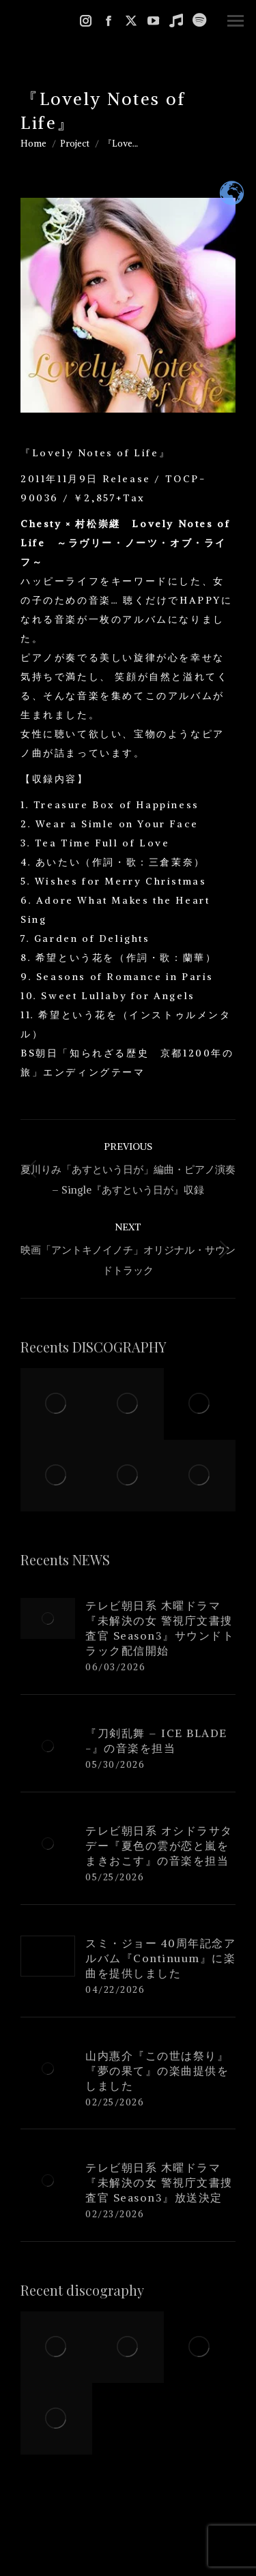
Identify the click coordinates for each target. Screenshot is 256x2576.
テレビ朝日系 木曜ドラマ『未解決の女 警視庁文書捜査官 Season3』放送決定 (159, 2182)
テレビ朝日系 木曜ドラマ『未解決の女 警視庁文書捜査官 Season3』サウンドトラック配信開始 (159, 1628)
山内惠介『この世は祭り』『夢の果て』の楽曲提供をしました (157, 2070)
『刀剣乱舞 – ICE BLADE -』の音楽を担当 (156, 1740)
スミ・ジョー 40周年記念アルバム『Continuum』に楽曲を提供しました (160, 1958)
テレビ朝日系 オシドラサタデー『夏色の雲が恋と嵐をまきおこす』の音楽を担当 (159, 1845)
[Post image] (47, 1618)
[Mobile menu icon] (235, 21)
